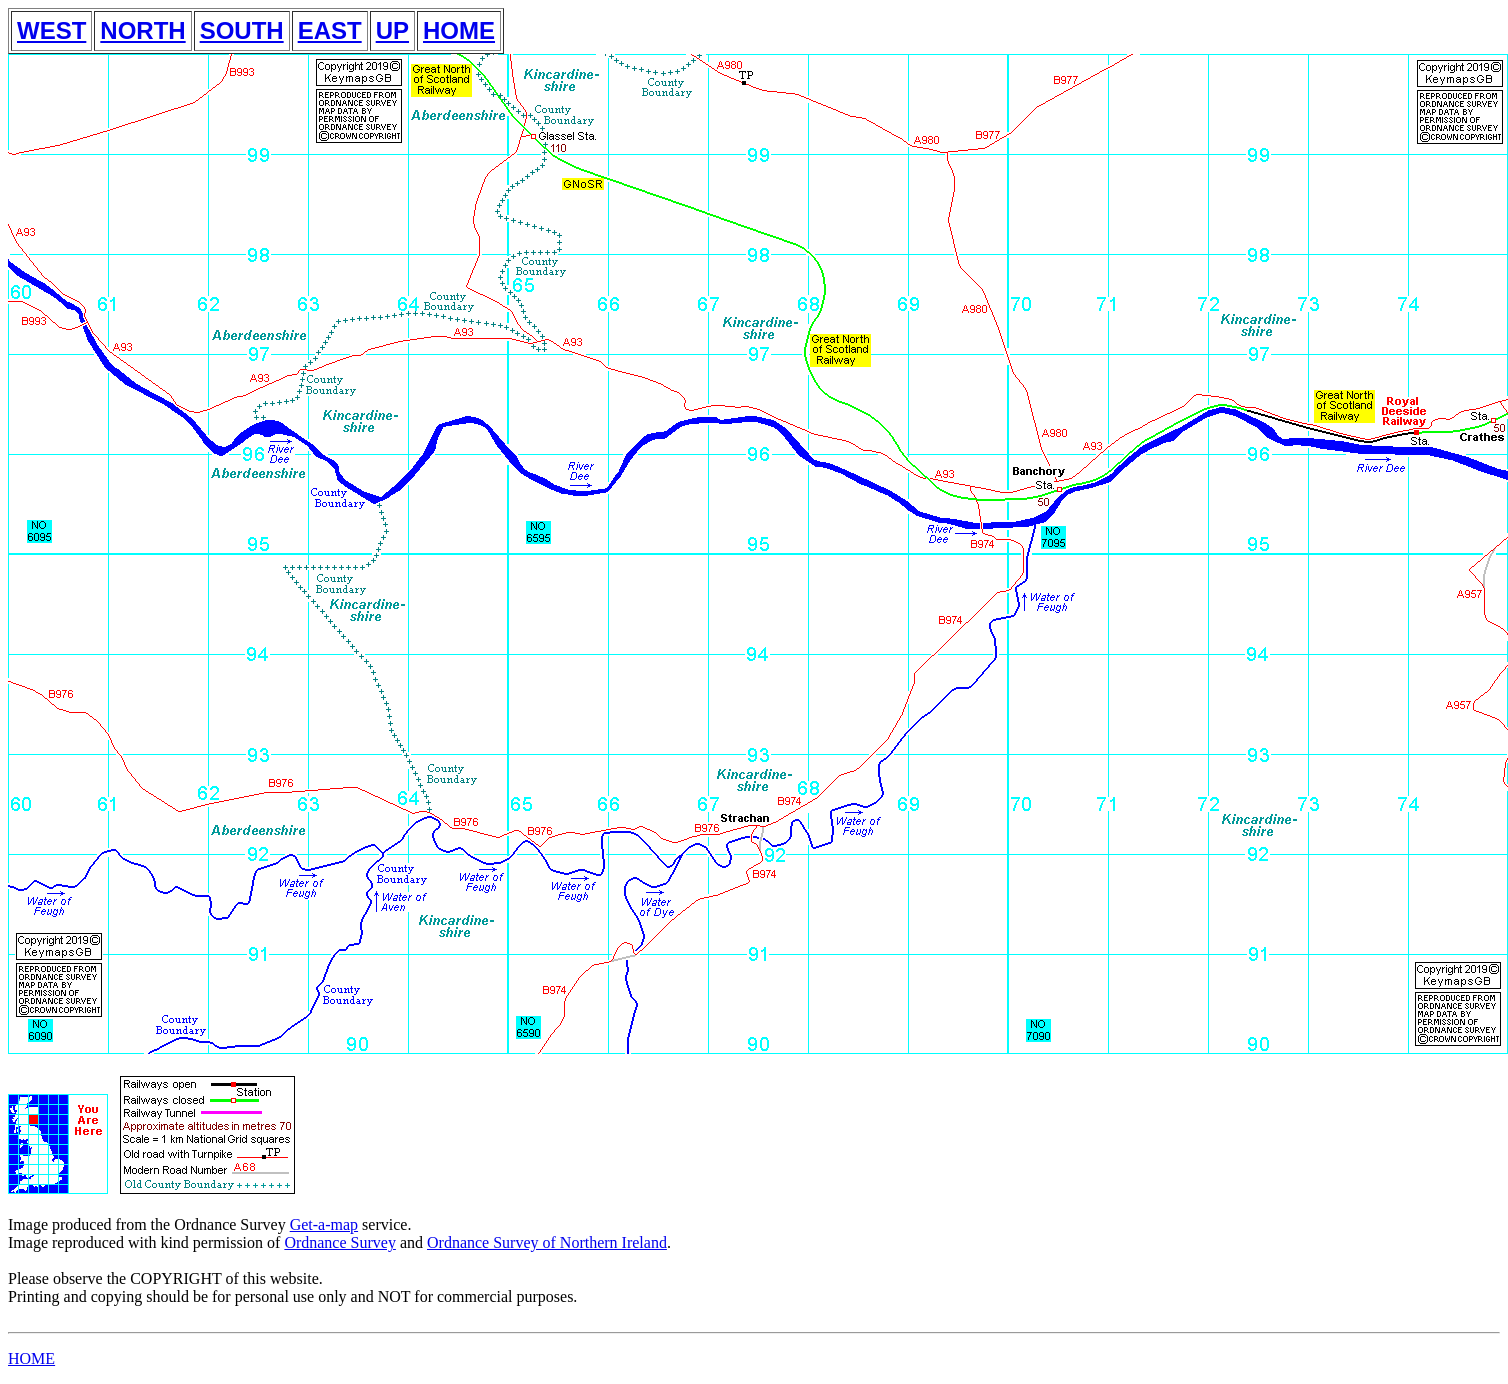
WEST (51, 30)
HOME (459, 30)
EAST (330, 30)
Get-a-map (324, 1224)
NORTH (142, 30)
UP (392, 30)
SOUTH (242, 30)
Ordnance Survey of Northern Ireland (547, 1242)
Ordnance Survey (340, 1242)
